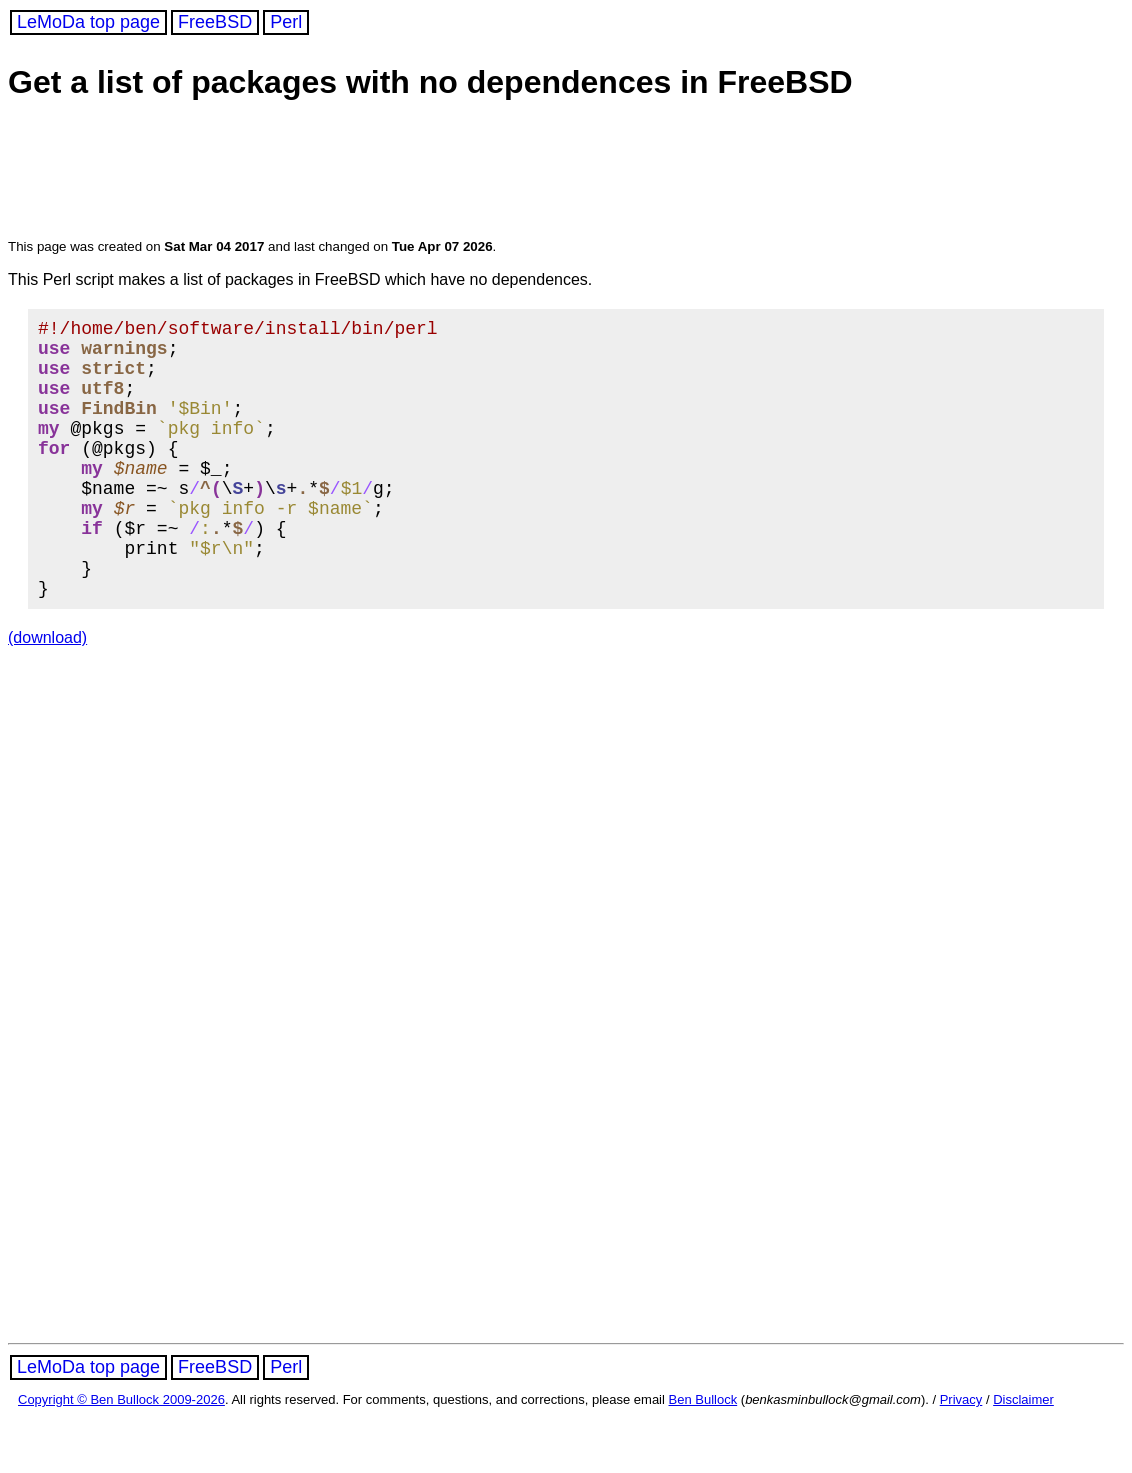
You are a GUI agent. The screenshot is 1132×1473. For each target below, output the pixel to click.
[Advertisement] (392, 172)
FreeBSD (215, 22)
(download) (47, 693)
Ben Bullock (703, 1455)
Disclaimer (1023, 1455)
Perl (286, 22)
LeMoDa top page (88, 22)
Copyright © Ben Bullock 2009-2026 (121, 1455)
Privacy (961, 1455)
